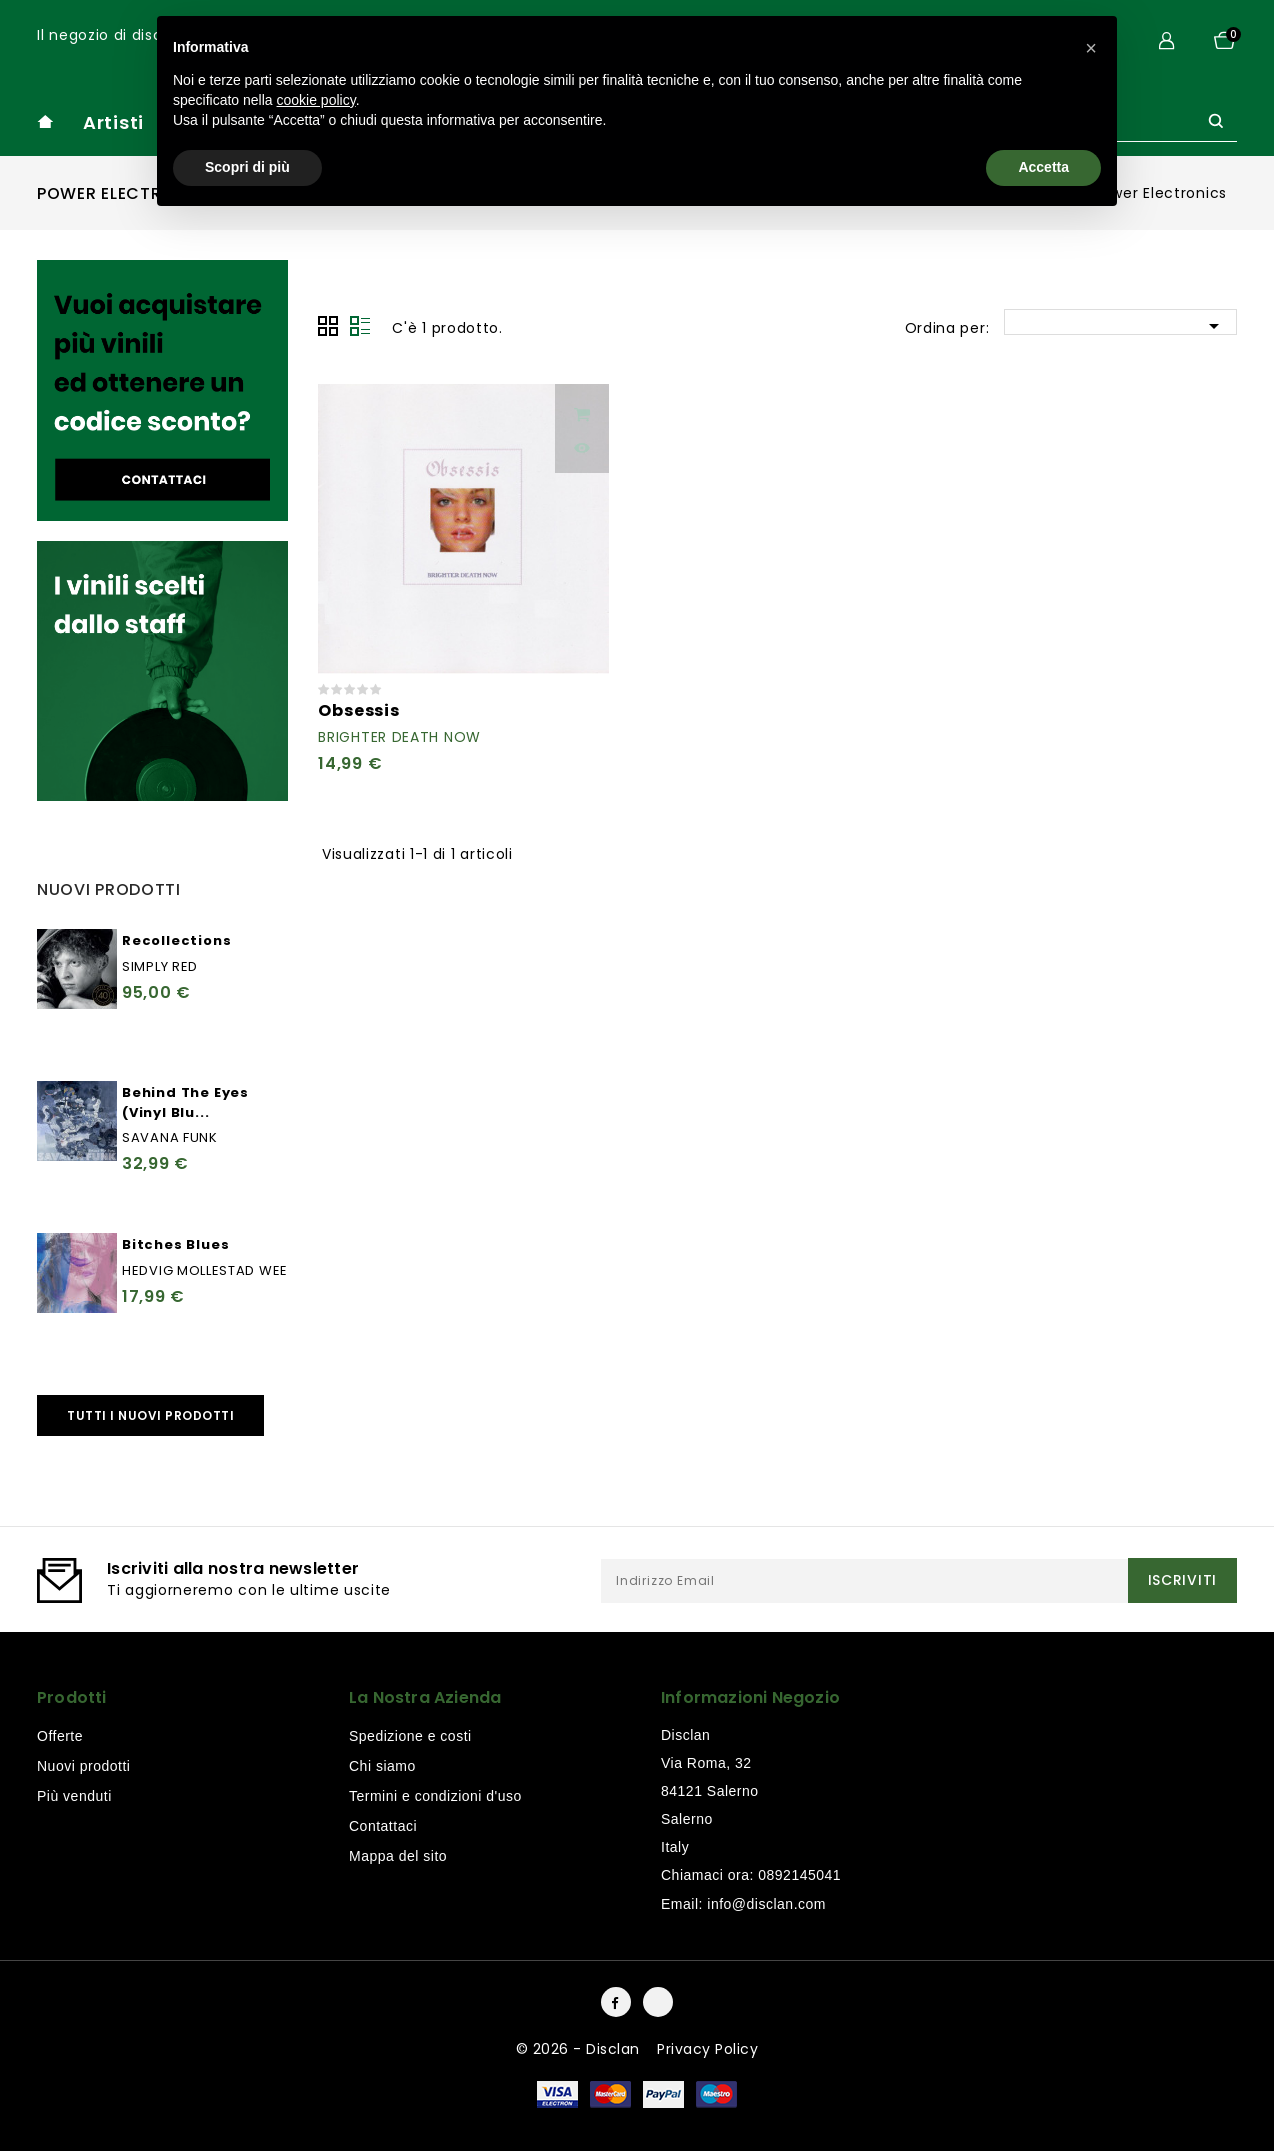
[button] (1091, 48)
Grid (328, 326)
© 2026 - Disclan (580, 2049)
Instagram (658, 2002)
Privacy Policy (707, 2049)
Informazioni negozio (750, 1697)
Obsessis (358, 710)
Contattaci (383, 1826)
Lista (360, 326)
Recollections (176, 940)
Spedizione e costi (410, 1736)
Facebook (616, 2002)
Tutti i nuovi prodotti (150, 1415)
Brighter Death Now (399, 737)
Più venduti (74, 1796)
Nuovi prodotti (83, 1766)
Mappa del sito (398, 1856)
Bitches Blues (175, 1244)
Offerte (60, 1736)
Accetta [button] (1043, 167)
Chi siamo (382, 1766)
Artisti (113, 122)
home (45, 121)
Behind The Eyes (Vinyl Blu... (185, 1102)
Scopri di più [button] (247, 167)
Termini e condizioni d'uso (435, 1796)
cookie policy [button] (316, 100)
